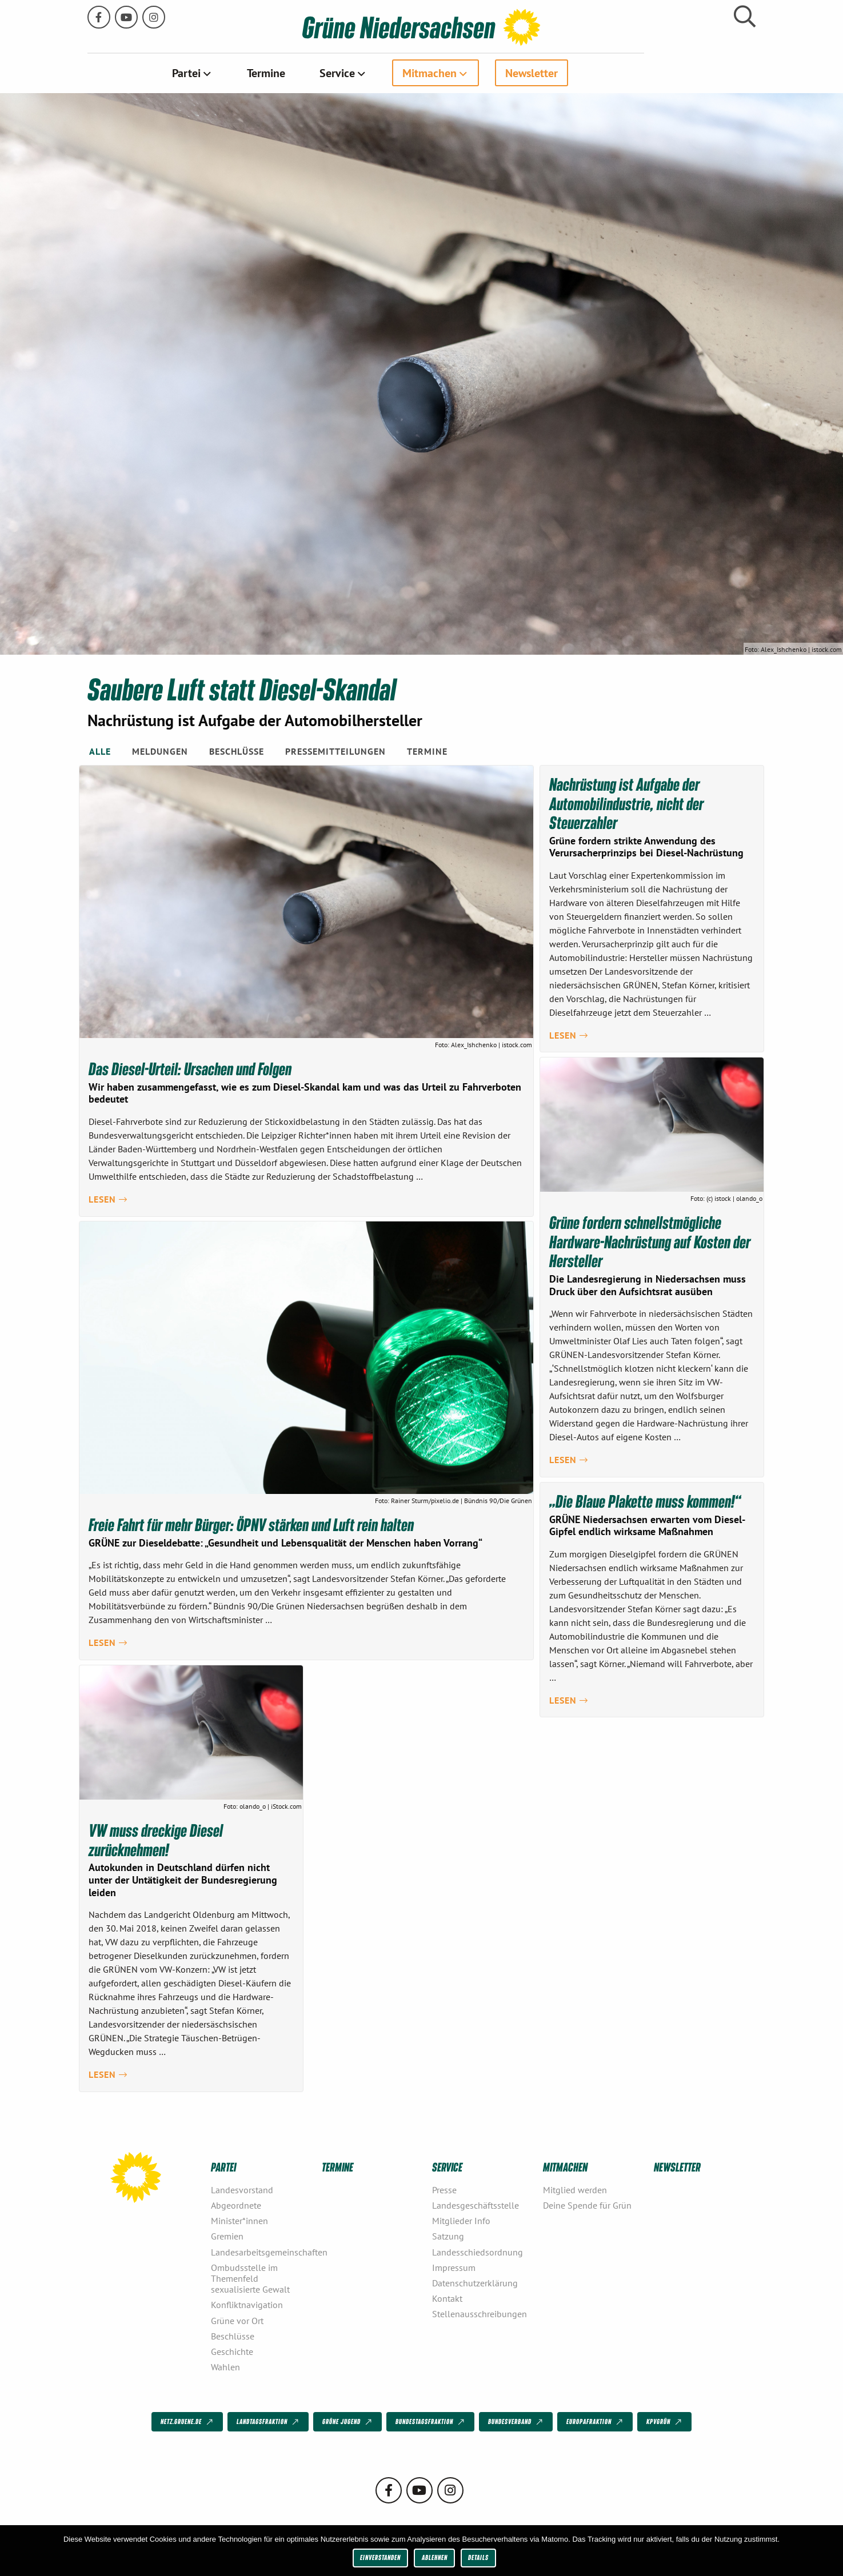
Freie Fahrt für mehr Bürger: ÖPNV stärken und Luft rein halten (252, 1523)
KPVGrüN (665, 2422)
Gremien (227, 2236)
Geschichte (232, 2351)
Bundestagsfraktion (430, 2422)
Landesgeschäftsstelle (475, 2204)
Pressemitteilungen (335, 751)
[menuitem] (248, 73)
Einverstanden (380, 2557)
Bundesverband (516, 2422)
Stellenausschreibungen (479, 2313)
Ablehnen (435, 2557)
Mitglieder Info (461, 2220)
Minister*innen (239, 2220)
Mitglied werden (575, 2189)
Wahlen (225, 2366)
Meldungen (160, 751)
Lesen (108, 1198)
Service (393, 72)
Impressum (454, 2267)
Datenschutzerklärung (475, 2282)
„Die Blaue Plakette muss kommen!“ (645, 1500)
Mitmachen (485, 72)
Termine (322, 72)
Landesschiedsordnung (477, 2251)
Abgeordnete (236, 2204)
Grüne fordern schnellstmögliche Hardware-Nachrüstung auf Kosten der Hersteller (650, 1241)
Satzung (448, 2236)
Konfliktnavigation (247, 2304)
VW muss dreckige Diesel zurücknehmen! (157, 1839)
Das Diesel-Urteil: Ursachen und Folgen (191, 1067)
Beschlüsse (236, 751)
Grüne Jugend (348, 2422)
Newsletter (587, 72)
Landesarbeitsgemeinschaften (262, 2251)
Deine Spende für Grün (587, 2204)
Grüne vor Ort (237, 2320)
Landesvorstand (242, 2189)
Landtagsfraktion (269, 2422)
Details (478, 2557)
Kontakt (447, 2297)
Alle (100, 751)
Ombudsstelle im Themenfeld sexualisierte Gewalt (250, 2277)
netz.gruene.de (188, 2422)
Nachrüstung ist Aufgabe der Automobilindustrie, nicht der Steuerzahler (626, 802)
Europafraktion (595, 2422)
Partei (242, 72)
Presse (444, 2189)
